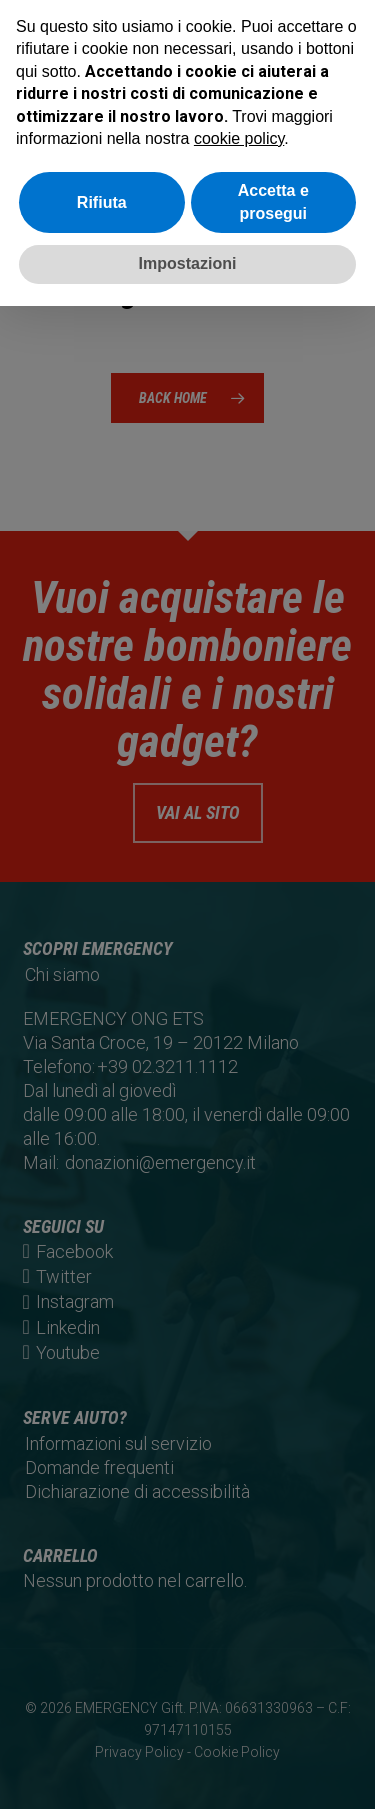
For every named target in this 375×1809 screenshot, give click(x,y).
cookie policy (239, 138)
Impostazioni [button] (188, 263)
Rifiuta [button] (102, 202)
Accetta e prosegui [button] (273, 201)
